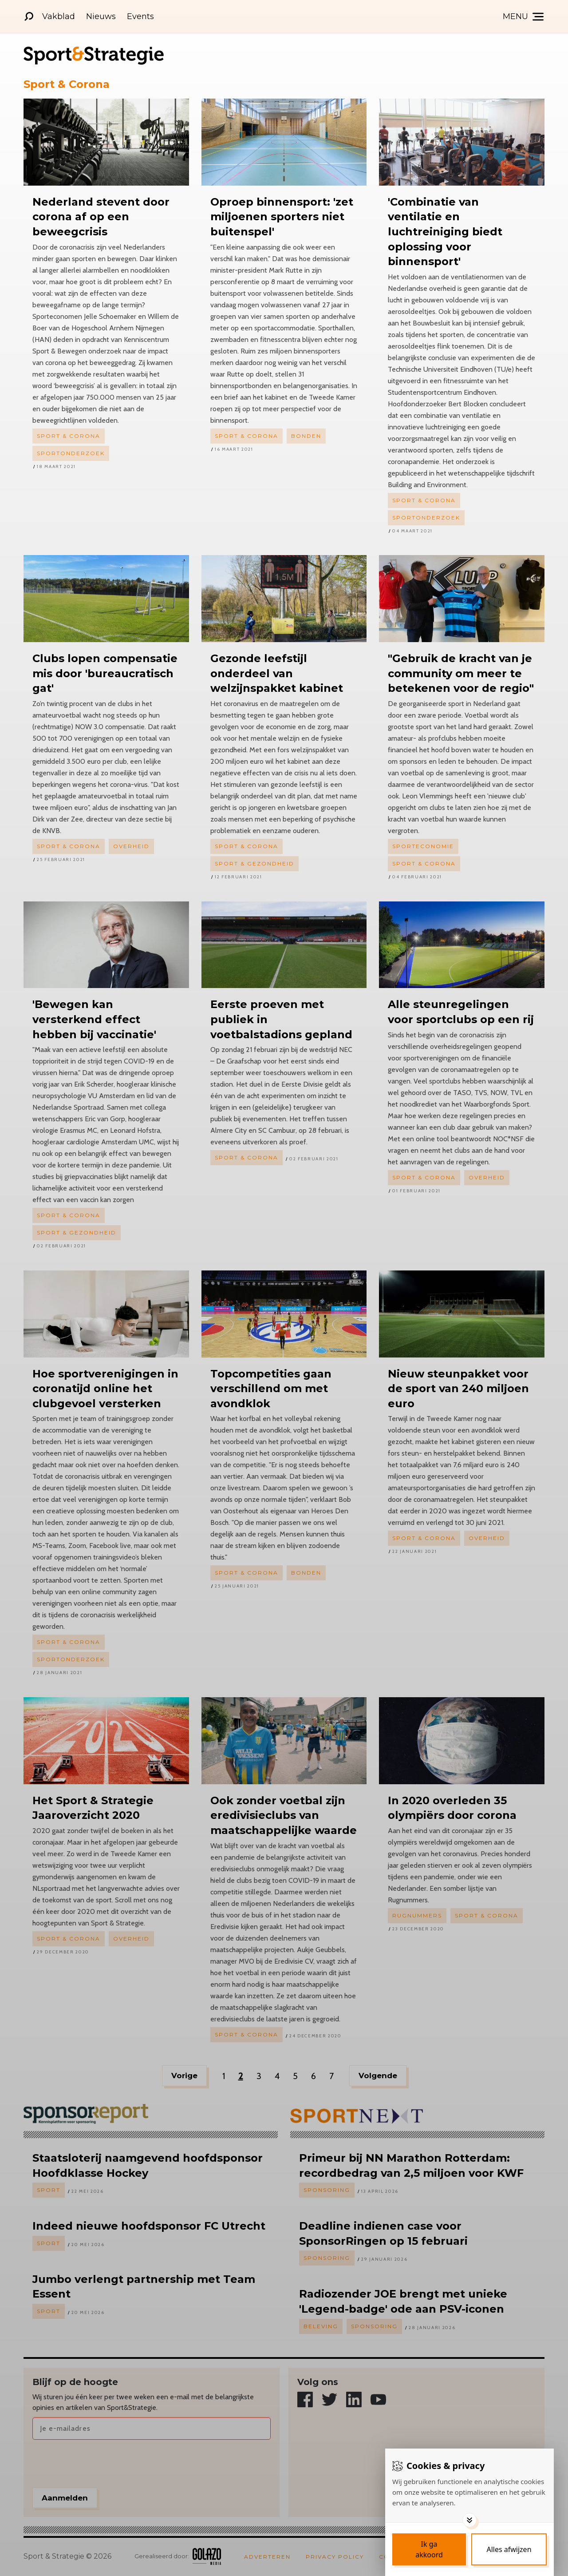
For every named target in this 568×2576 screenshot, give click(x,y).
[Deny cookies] (509, 2549)
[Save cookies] (429, 2549)
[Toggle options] (469, 2520)
